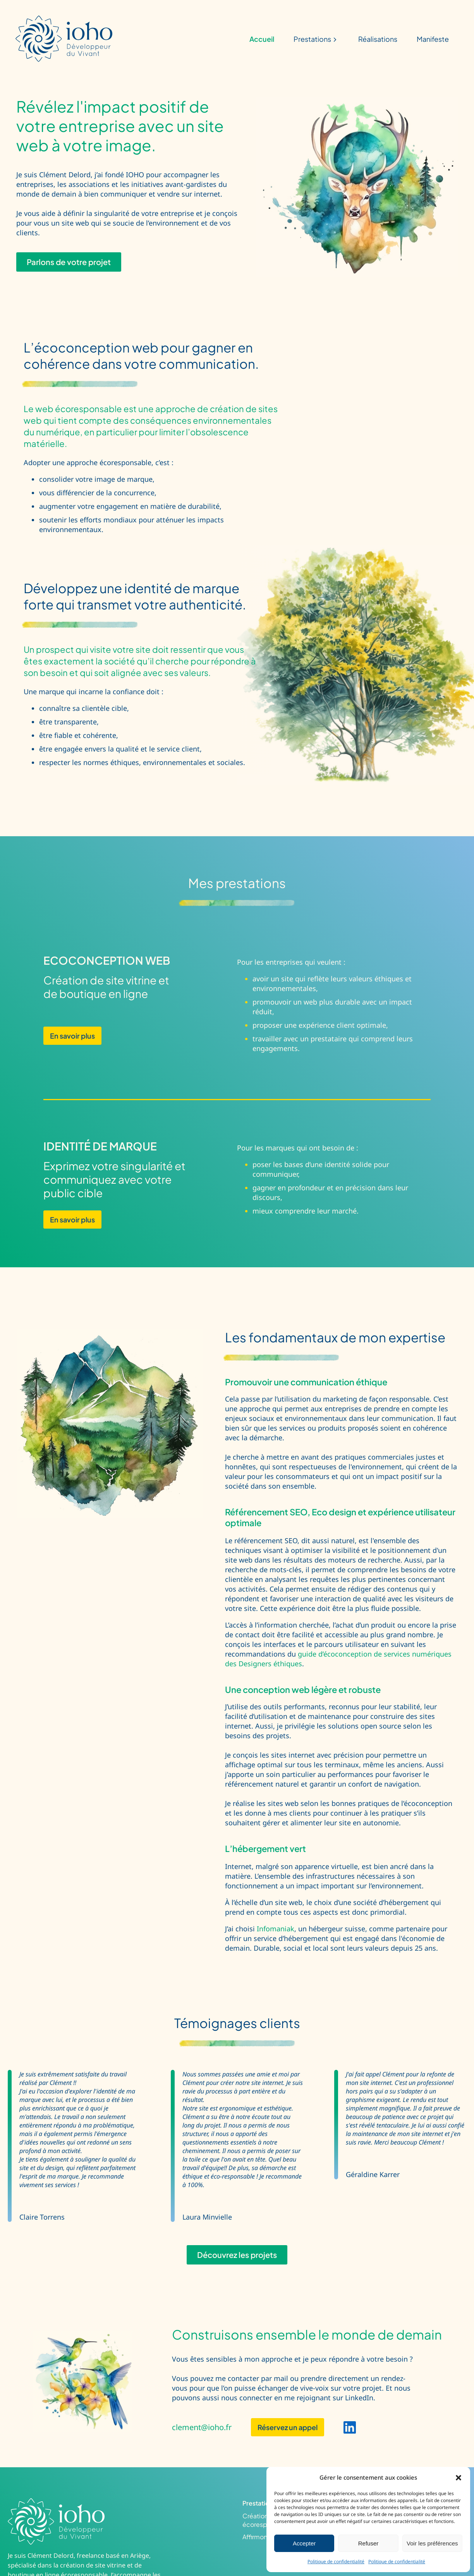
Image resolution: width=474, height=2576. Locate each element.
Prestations (316, 38)
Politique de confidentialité (335, 2561)
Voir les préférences (432, 2543)
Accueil (261, 38)
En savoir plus (72, 1035)
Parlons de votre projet (69, 262)
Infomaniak (275, 1928)
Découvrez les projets (237, 2254)
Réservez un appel (288, 2427)
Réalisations (377, 38)
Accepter (304, 2543)
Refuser (368, 2543)
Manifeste (433, 38)
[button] (458, 2478)
